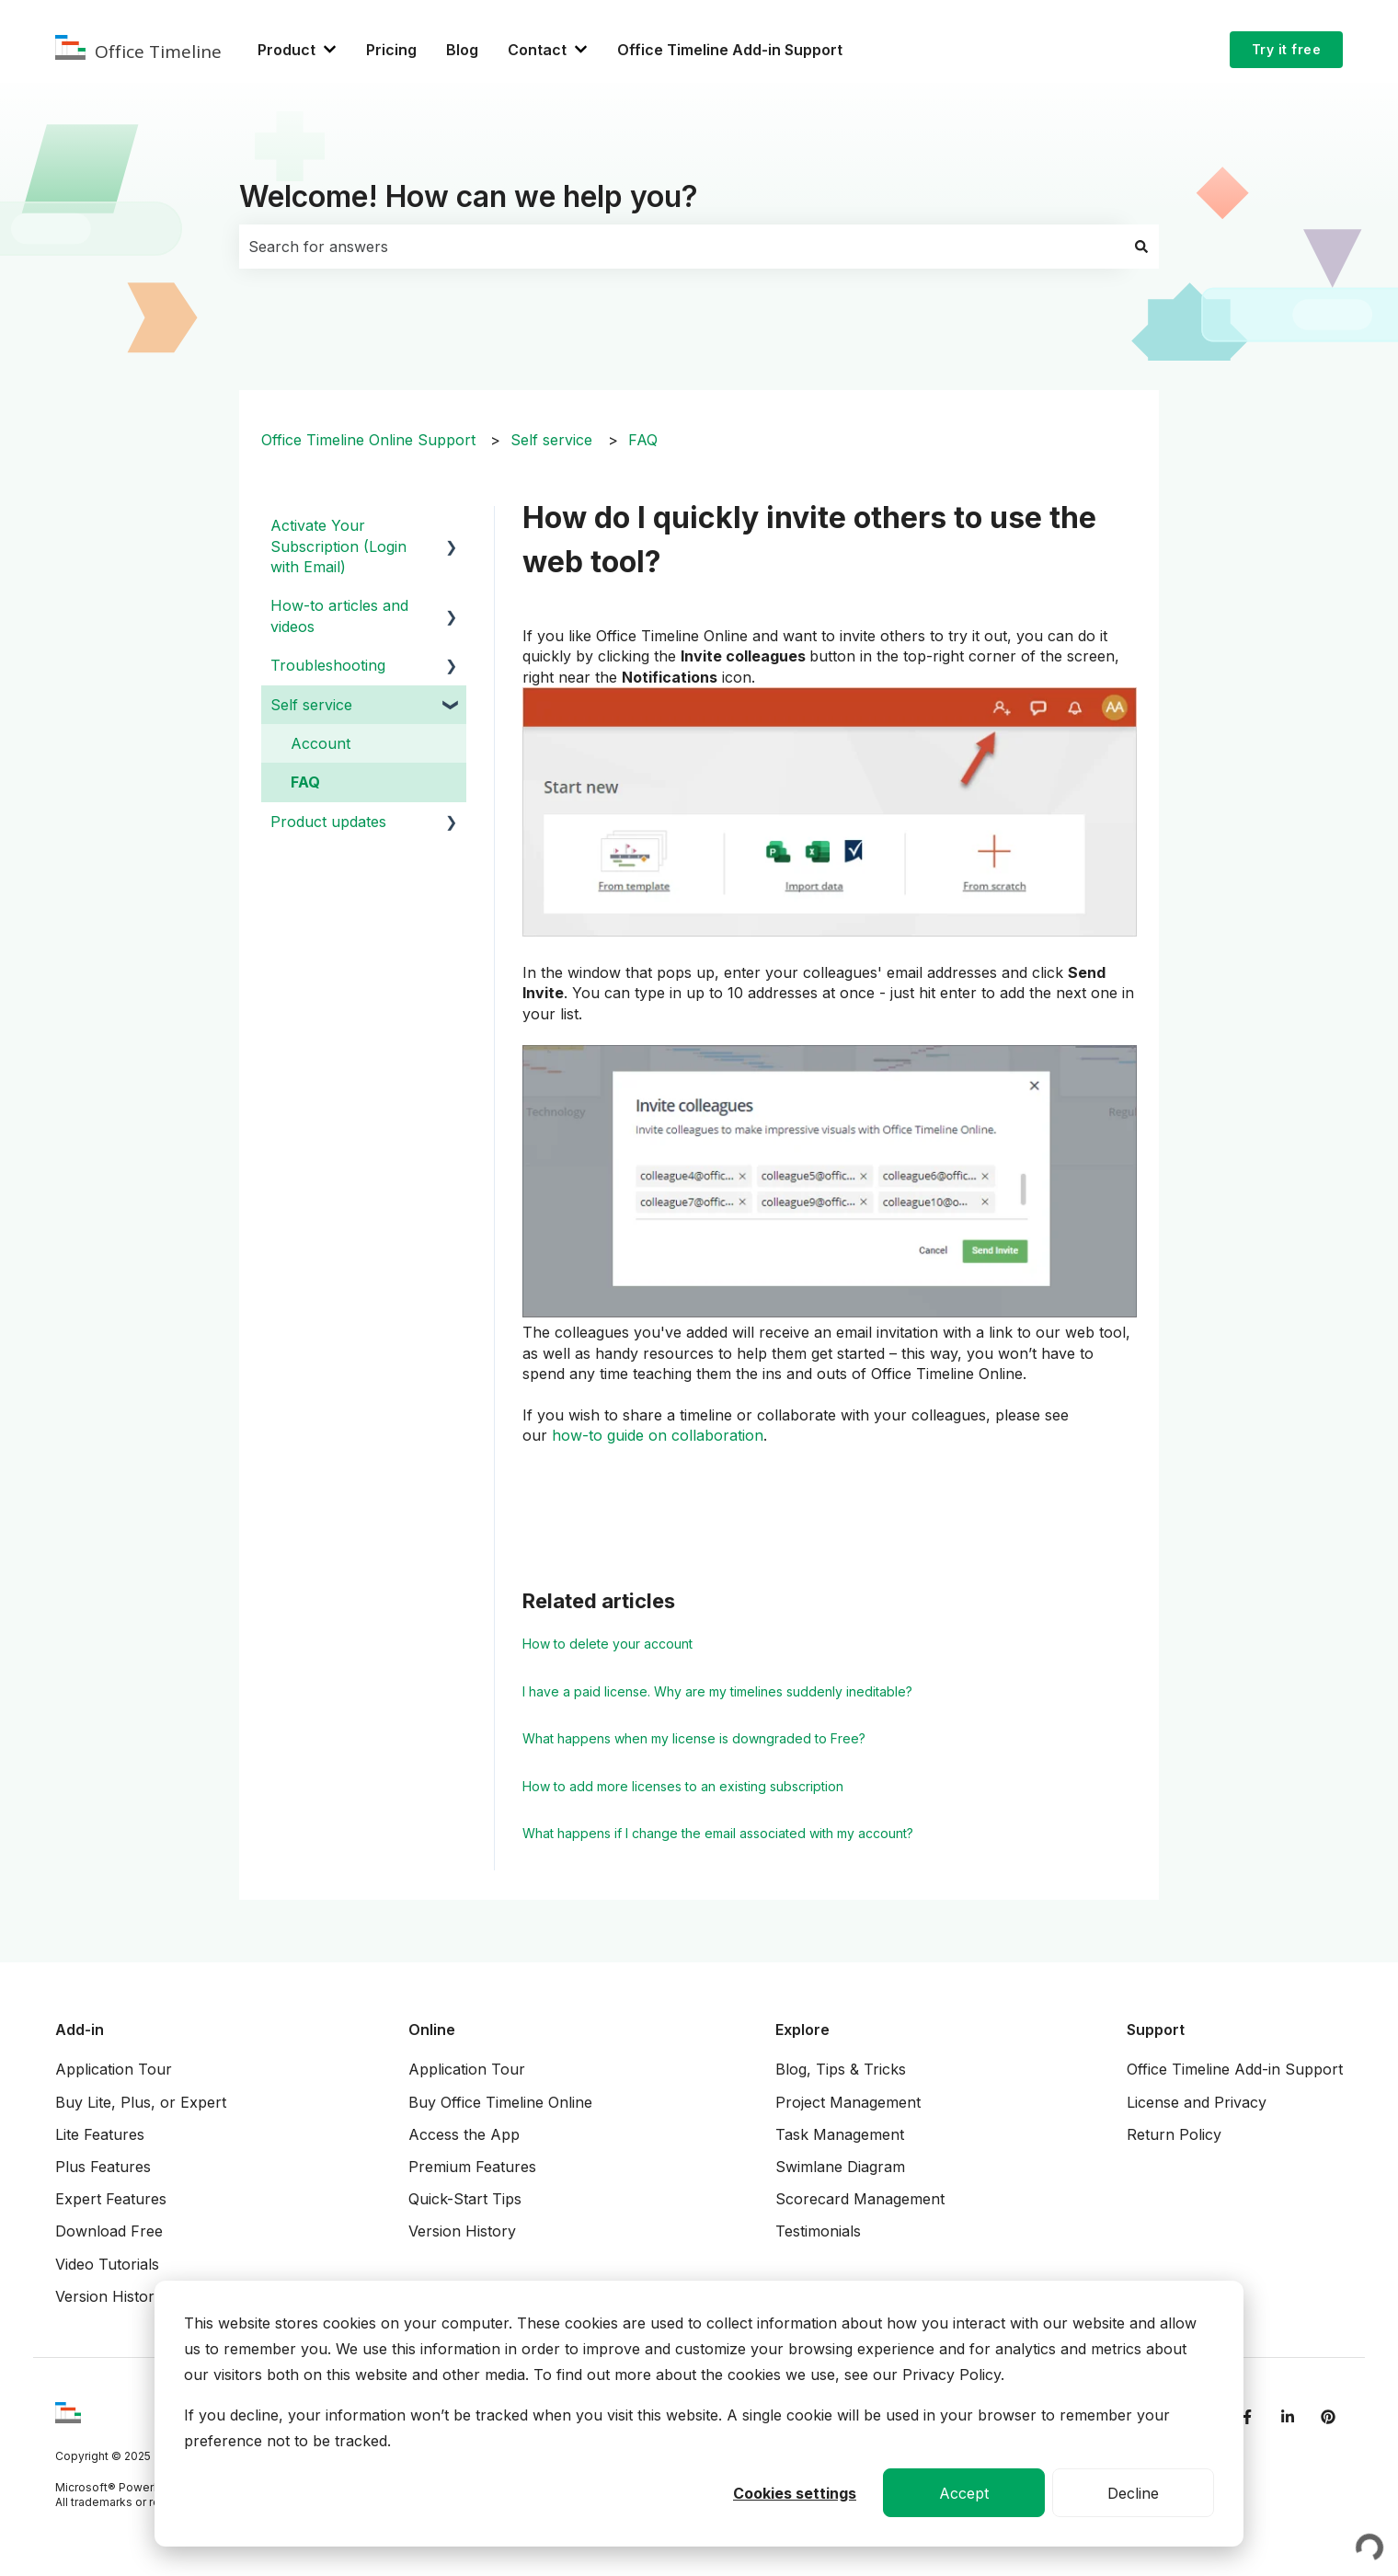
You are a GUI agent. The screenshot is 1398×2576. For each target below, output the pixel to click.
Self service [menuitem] (311, 705)
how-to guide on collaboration (657, 1435)
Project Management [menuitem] (848, 2102)
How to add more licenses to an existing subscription (682, 1786)
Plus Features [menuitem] (103, 2166)
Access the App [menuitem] (464, 2134)
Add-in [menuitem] (79, 2029)
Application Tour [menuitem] (113, 2069)
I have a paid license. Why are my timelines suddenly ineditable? (717, 1691)
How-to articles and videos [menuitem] (339, 615)
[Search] (1141, 246)
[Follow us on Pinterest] (1328, 2417)
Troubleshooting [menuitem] (327, 665)
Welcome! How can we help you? (468, 196)
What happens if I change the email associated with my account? (717, 1833)
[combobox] (681, 246)
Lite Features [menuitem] (99, 2134)
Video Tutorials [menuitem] (107, 2264)
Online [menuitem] (431, 2029)
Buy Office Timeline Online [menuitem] (500, 2102)
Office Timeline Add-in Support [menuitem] (1235, 2069)
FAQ (643, 440)
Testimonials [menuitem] (818, 2231)
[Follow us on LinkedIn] (1287, 2417)
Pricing (391, 49)
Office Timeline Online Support (368, 440)
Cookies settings (794, 2493)
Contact (537, 49)
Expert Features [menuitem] (110, 2199)
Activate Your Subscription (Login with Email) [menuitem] (338, 546)
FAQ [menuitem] (305, 782)
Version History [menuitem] (109, 2296)
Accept (964, 2493)
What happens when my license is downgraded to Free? (693, 1738)
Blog (462, 49)
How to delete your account (607, 1643)
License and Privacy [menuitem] (1196, 2102)
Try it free (1287, 49)
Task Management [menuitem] (839, 2134)
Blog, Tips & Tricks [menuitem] (840, 2069)
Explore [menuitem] (802, 2029)
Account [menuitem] (320, 743)
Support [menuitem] (1156, 2029)
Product (286, 49)
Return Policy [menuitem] (1174, 2134)
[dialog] (699, 2414)
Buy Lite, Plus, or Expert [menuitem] (140, 2102)
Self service (551, 440)
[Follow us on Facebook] (1247, 2417)
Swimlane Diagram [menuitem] (840, 2166)
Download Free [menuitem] (109, 2231)
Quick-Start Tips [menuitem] (464, 2199)
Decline (1133, 2493)
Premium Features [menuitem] (472, 2166)
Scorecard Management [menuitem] (860, 2199)
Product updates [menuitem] (328, 821)
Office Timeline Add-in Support (729, 49)
